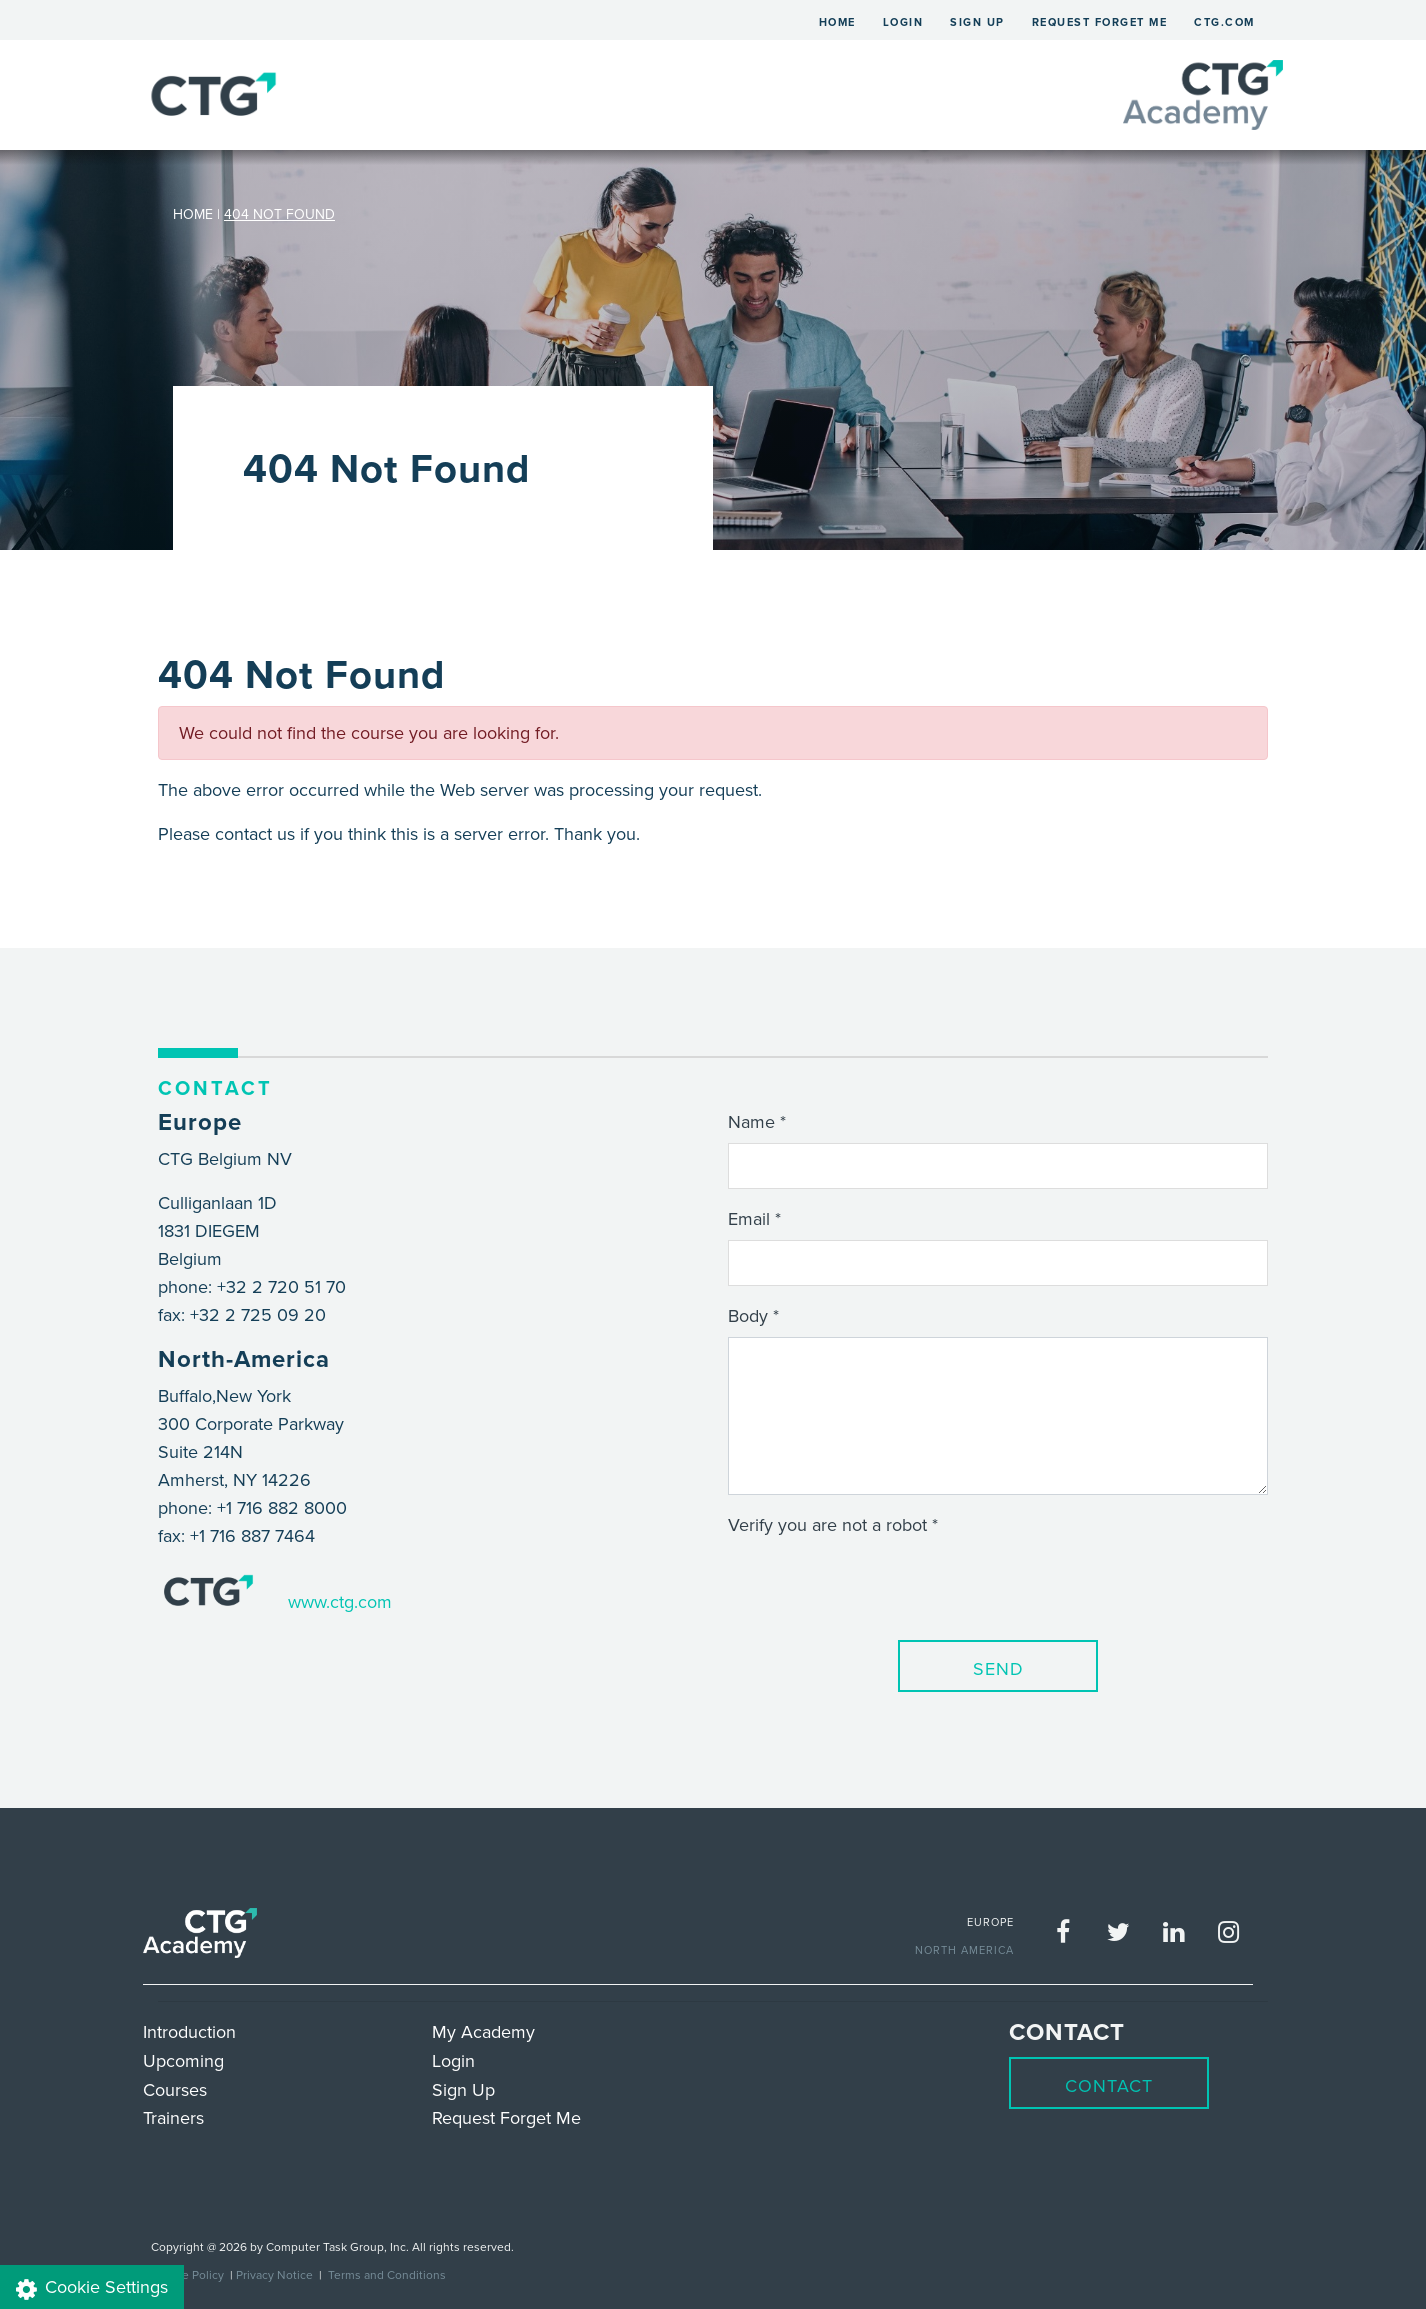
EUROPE (990, 1922)
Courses (175, 2089)
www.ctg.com (340, 1601)
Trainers (173, 2117)
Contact (1109, 2085)
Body (748, 1315)
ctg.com (1224, 22)
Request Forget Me (1100, 22)
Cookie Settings (92, 2287)
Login (903, 22)
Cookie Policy (187, 2274)
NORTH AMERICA (964, 1950)
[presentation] (880, 1585)
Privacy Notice (274, 2274)
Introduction (189, 2031)
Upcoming (183, 2060)
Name (751, 1121)
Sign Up (977, 22)
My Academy (483, 2031)
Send (998, 1668)
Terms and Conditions (387, 2274)
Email (749, 1218)
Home (844, 18)
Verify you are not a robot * (833, 1524)
